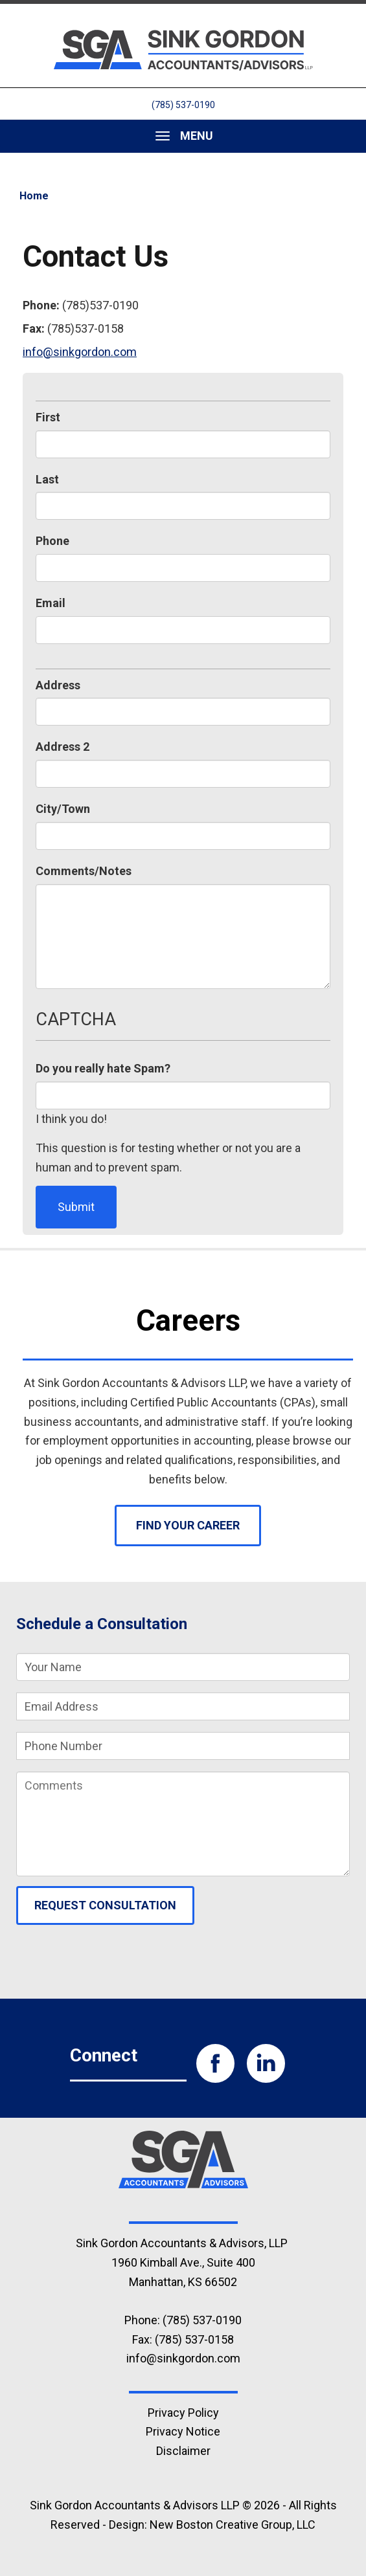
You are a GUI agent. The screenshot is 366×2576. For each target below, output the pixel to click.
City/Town (63, 809)
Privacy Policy (183, 2412)
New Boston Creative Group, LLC (232, 2524)
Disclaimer (183, 2451)
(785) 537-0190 (183, 105)
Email (50, 603)
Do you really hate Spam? (103, 1068)
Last (47, 479)
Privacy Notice (183, 2431)
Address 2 (62, 746)
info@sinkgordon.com (80, 352)
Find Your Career (188, 1525)
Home (34, 196)
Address (58, 685)
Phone (52, 541)
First (48, 417)
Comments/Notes (84, 871)
